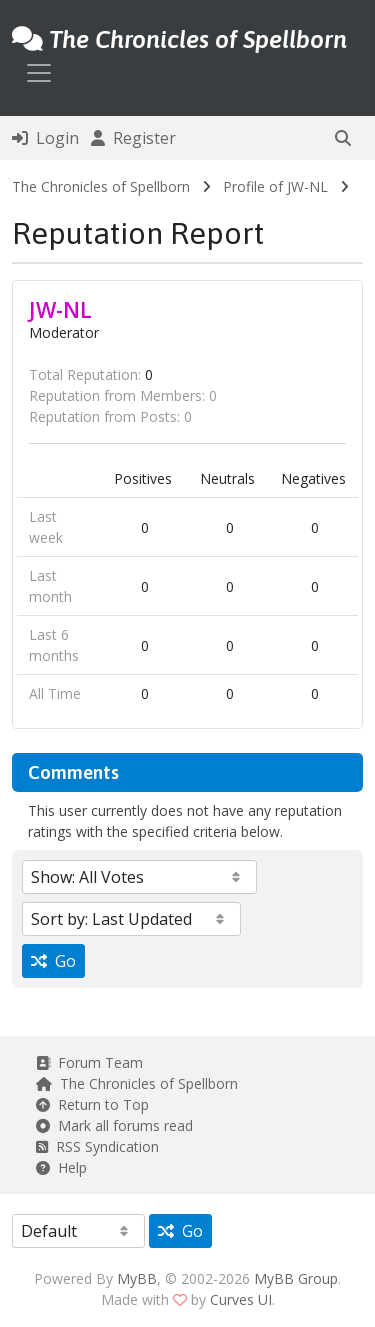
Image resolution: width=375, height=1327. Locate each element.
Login (45, 138)
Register (133, 138)
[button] (343, 138)
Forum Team (89, 1062)
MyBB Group (296, 1278)
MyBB (137, 1278)
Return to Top (92, 1104)
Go (53, 961)
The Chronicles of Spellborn (101, 186)
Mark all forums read (114, 1125)
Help (61, 1167)
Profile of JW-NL (275, 186)
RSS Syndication (97, 1146)
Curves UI (241, 1299)
